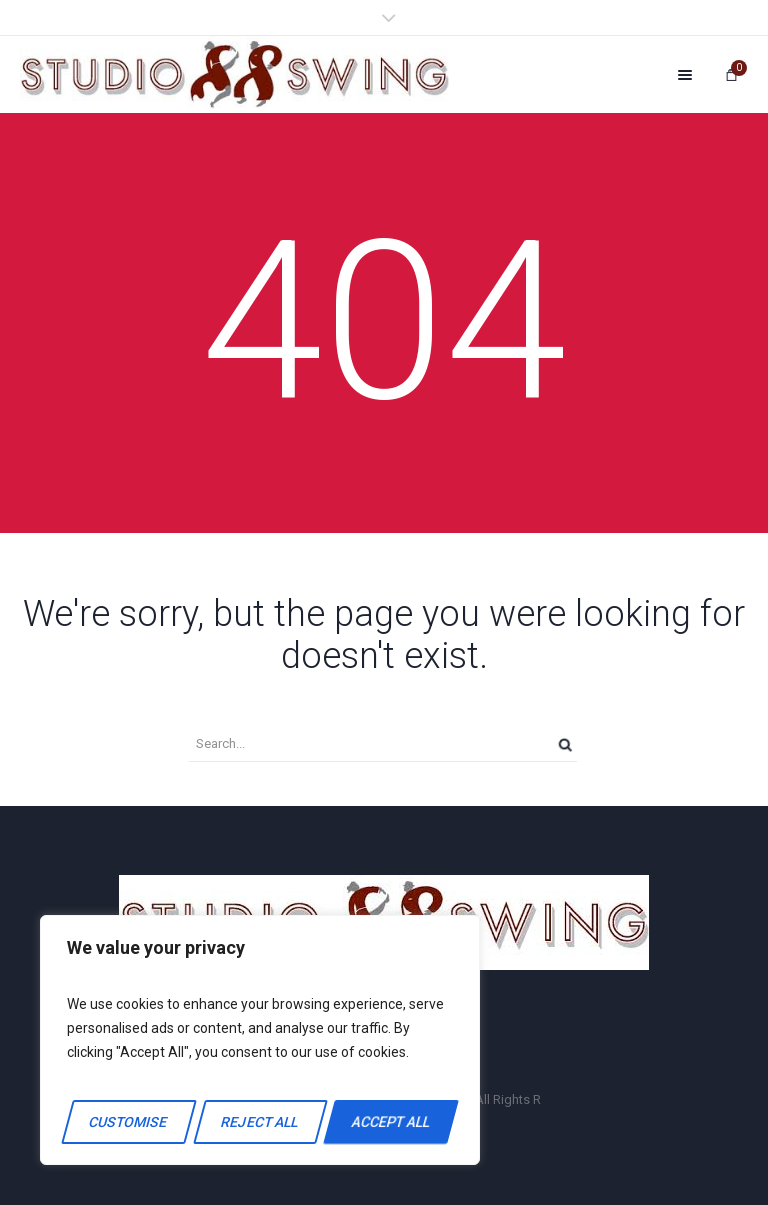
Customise (129, 1122)
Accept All (391, 1122)
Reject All (259, 1122)
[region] (260, 1040)
